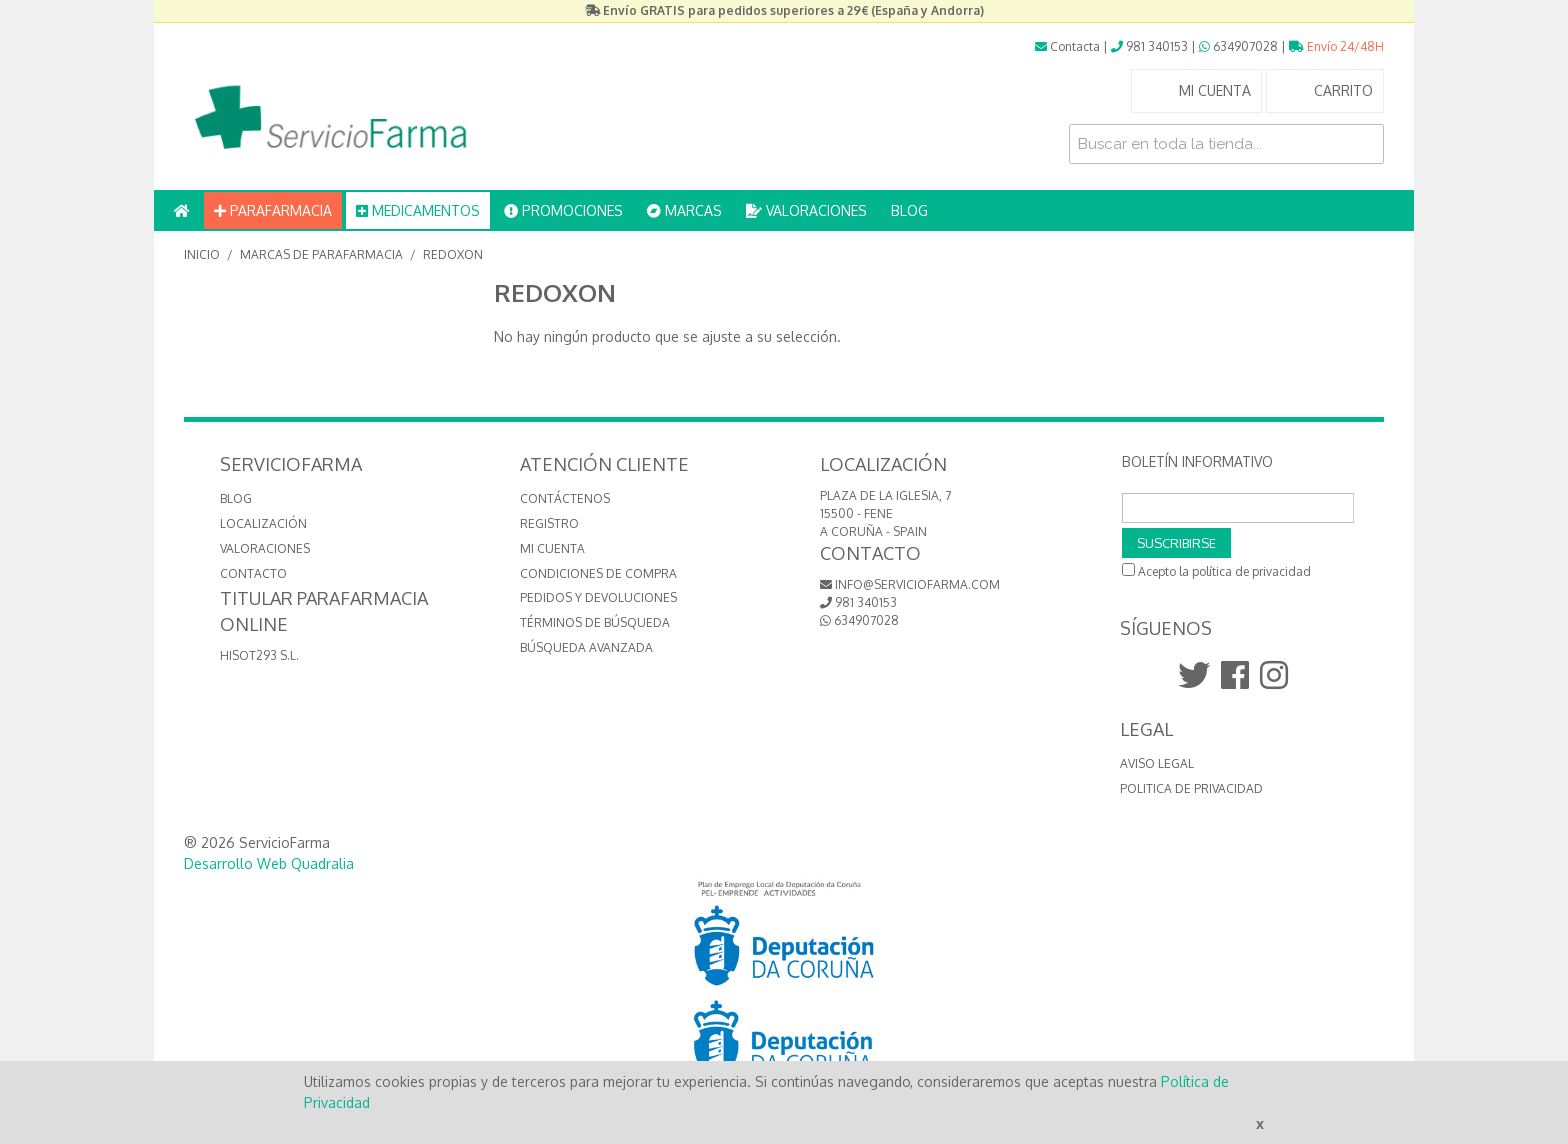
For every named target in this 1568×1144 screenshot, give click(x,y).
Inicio (202, 254)
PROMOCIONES (563, 210)
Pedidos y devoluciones (598, 597)
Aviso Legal (1157, 763)
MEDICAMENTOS (418, 210)
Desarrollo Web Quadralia (269, 863)
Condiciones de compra (598, 573)
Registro (549, 523)
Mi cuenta (552, 548)
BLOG (909, 210)
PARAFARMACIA (273, 210)
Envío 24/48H (1336, 46)
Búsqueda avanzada (586, 647)
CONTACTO (253, 573)
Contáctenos (565, 498)
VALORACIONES (806, 210)
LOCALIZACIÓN (263, 523)
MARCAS (684, 210)
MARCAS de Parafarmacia (321, 254)
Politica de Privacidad (1191, 788)
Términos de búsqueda (595, 622)
